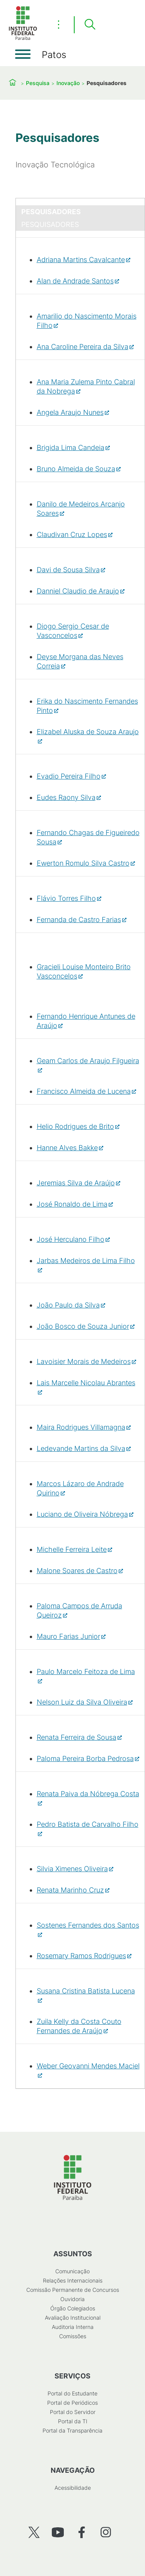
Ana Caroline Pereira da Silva (82, 347)
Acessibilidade (73, 2487)
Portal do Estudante (72, 2393)
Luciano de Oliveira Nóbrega (82, 1514)
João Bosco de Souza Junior (83, 1326)
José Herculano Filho (70, 1239)
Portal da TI (72, 2421)
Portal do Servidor (73, 2412)
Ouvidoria (72, 2299)
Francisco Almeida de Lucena (84, 1091)
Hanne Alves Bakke (67, 1148)
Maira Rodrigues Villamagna (81, 1427)
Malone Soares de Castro (77, 1571)
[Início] (23, 38)
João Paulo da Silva (68, 1305)
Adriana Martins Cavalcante (81, 260)
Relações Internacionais (72, 2280)
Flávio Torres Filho (66, 898)
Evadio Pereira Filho (69, 776)
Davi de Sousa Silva (68, 570)
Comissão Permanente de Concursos (72, 2289)
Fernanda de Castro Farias (79, 919)
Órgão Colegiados (72, 2308)
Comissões (72, 2336)
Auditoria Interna (73, 2327)
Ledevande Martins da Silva (81, 1448)
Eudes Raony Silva (66, 797)
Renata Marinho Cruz (70, 1890)
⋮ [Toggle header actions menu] (58, 24)
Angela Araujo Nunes (70, 412)
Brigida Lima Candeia (70, 447)
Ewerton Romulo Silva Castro (83, 863)
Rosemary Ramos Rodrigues (81, 1956)
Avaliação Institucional (73, 2317)
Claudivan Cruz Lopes (72, 534)
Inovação (68, 83)
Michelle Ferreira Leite (72, 1549)
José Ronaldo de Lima (72, 1204)
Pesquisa (37, 83)
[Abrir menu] (23, 54)
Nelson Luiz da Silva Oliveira (82, 1702)
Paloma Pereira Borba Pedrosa (85, 1758)
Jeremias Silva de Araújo (76, 1183)
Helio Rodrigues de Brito (75, 1126)
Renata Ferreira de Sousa (76, 1737)
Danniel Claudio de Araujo (78, 591)
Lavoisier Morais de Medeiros (84, 1361)
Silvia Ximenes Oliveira (72, 1869)
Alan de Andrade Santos (75, 281)
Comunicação (72, 2271)
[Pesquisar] (89, 24)
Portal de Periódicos (72, 2402)
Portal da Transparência (72, 2430)
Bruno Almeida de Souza (76, 469)
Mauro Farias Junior (68, 1636)
